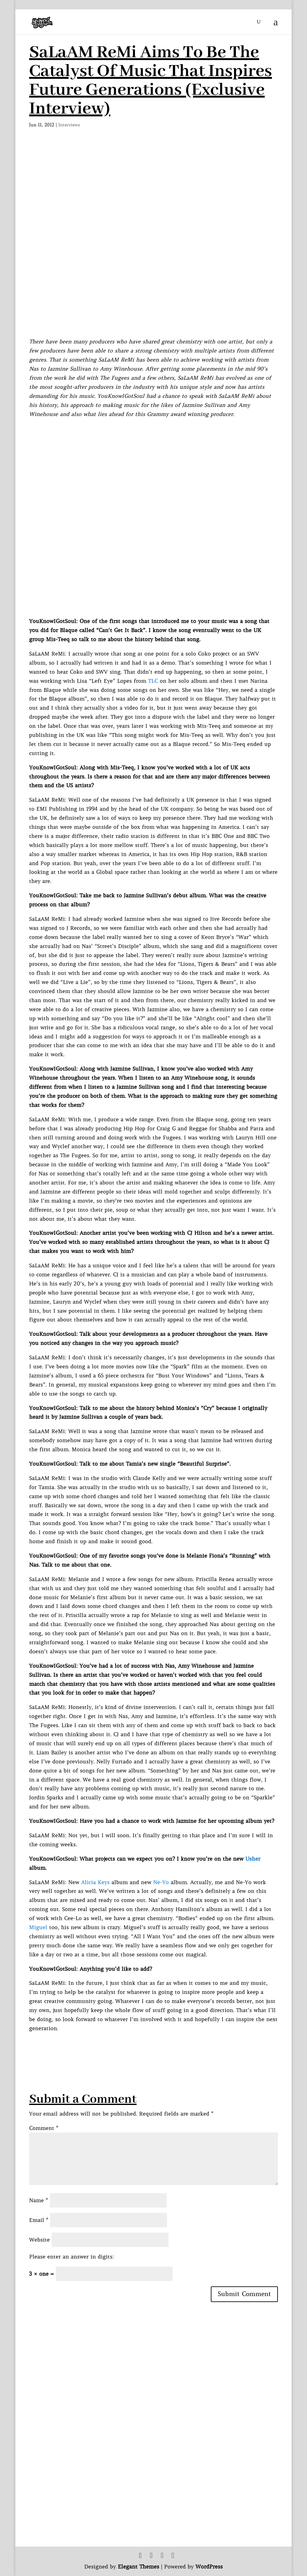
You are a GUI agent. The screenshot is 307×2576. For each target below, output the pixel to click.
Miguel (38, 1927)
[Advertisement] (143, 2047)
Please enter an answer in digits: (71, 2256)
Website (39, 2239)
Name (38, 2200)
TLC (153, 680)
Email (38, 2220)
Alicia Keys (95, 1882)
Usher (252, 1858)
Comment (43, 2128)
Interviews (69, 125)
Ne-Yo (161, 1882)
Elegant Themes (138, 2566)
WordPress (209, 2566)
